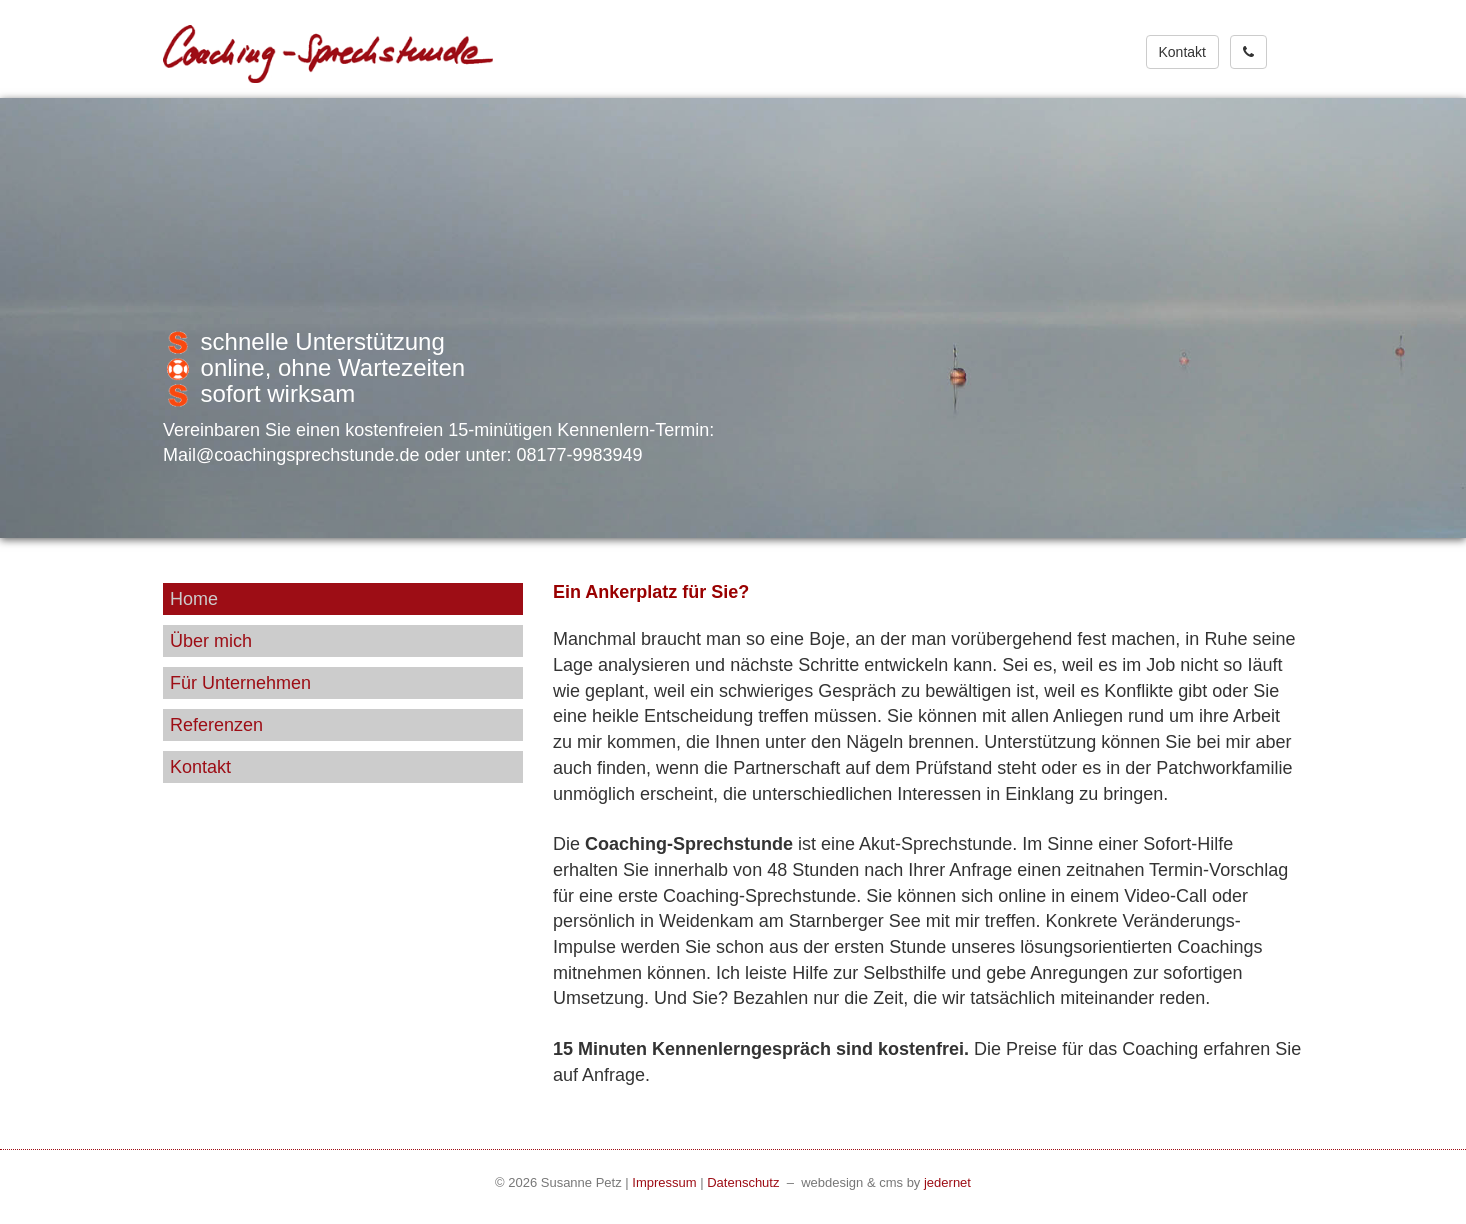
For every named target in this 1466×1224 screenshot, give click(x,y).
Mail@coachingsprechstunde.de (293, 455)
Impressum (664, 1182)
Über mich (211, 641)
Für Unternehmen (240, 683)
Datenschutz (743, 1182)
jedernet (947, 1182)
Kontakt (1182, 52)
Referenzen (216, 725)
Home (194, 599)
